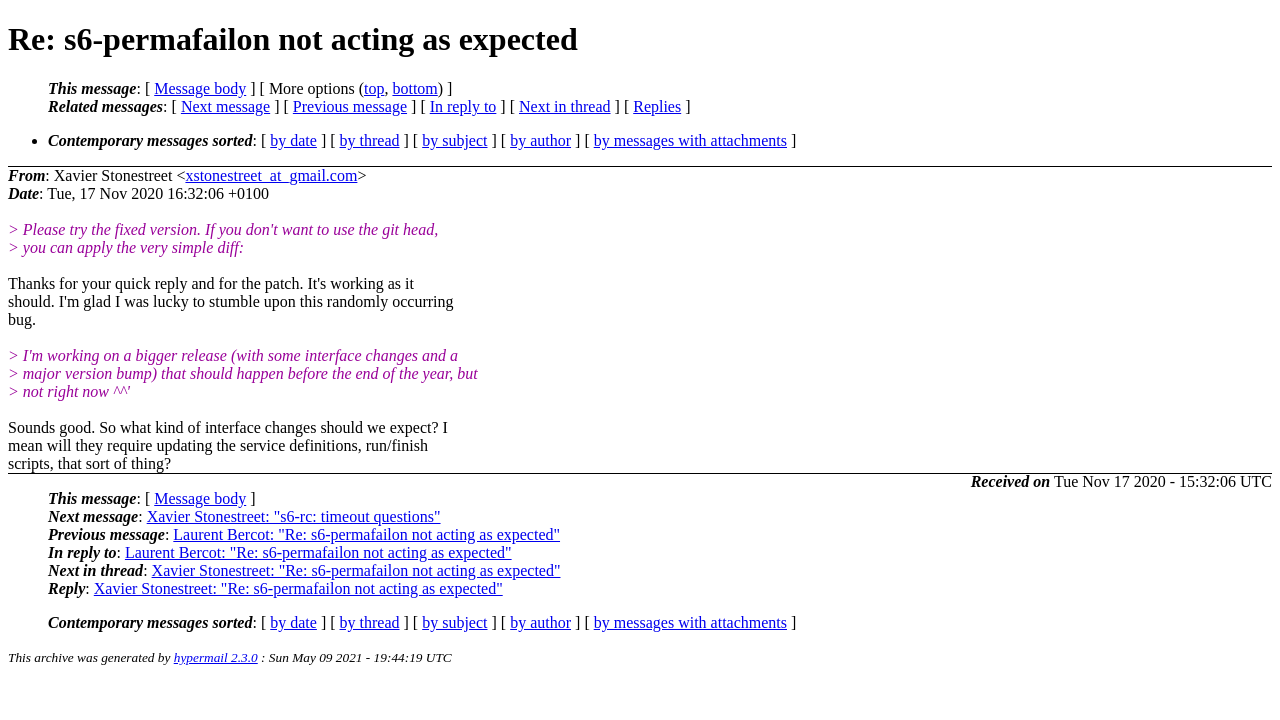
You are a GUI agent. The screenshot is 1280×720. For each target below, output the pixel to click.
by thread (370, 140)
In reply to (463, 106)
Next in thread (565, 106)
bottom (414, 88)
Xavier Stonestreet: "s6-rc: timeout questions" (294, 516)
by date (293, 140)
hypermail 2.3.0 (216, 657)
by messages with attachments (690, 140)
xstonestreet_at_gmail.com (271, 175)
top (374, 88)
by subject (454, 140)
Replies (657, 106)
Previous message (350, 106)
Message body (200, 88)
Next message (225, 106)
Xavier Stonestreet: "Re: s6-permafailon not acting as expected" (356, 570)
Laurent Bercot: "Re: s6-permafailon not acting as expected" (366, 534)
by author (540, 140)
